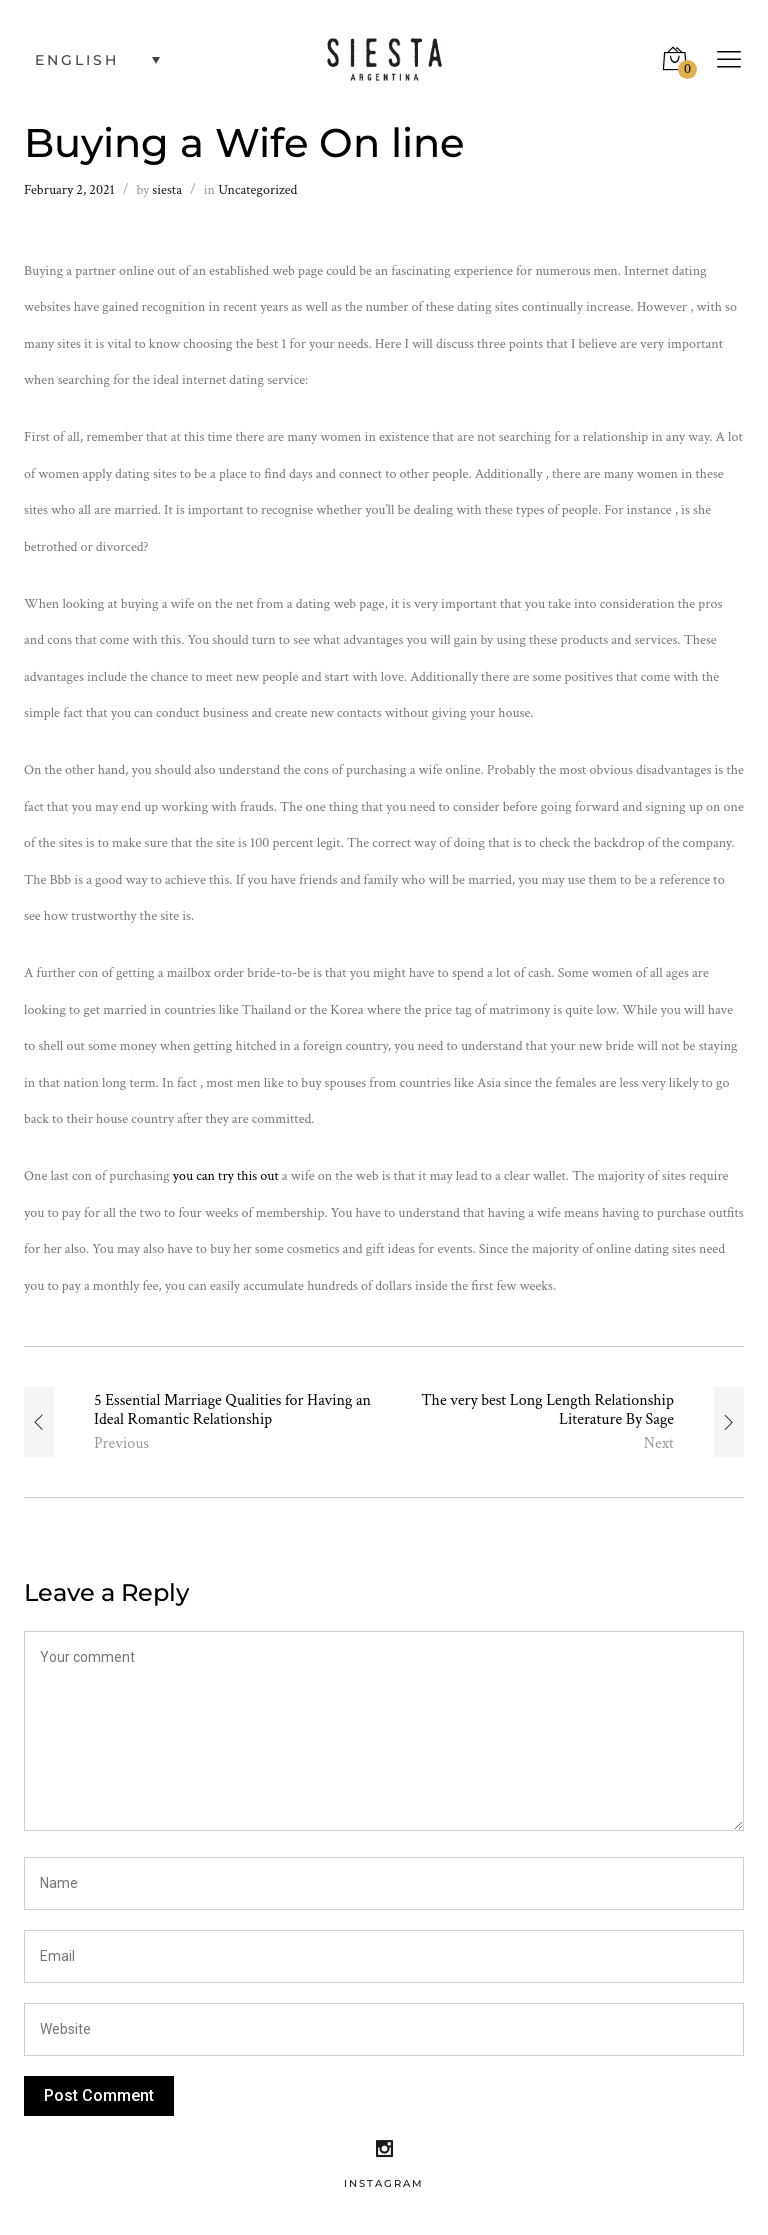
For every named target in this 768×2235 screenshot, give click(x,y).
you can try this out (226, 1176)
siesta (167, 190)
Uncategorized (257, 190)
